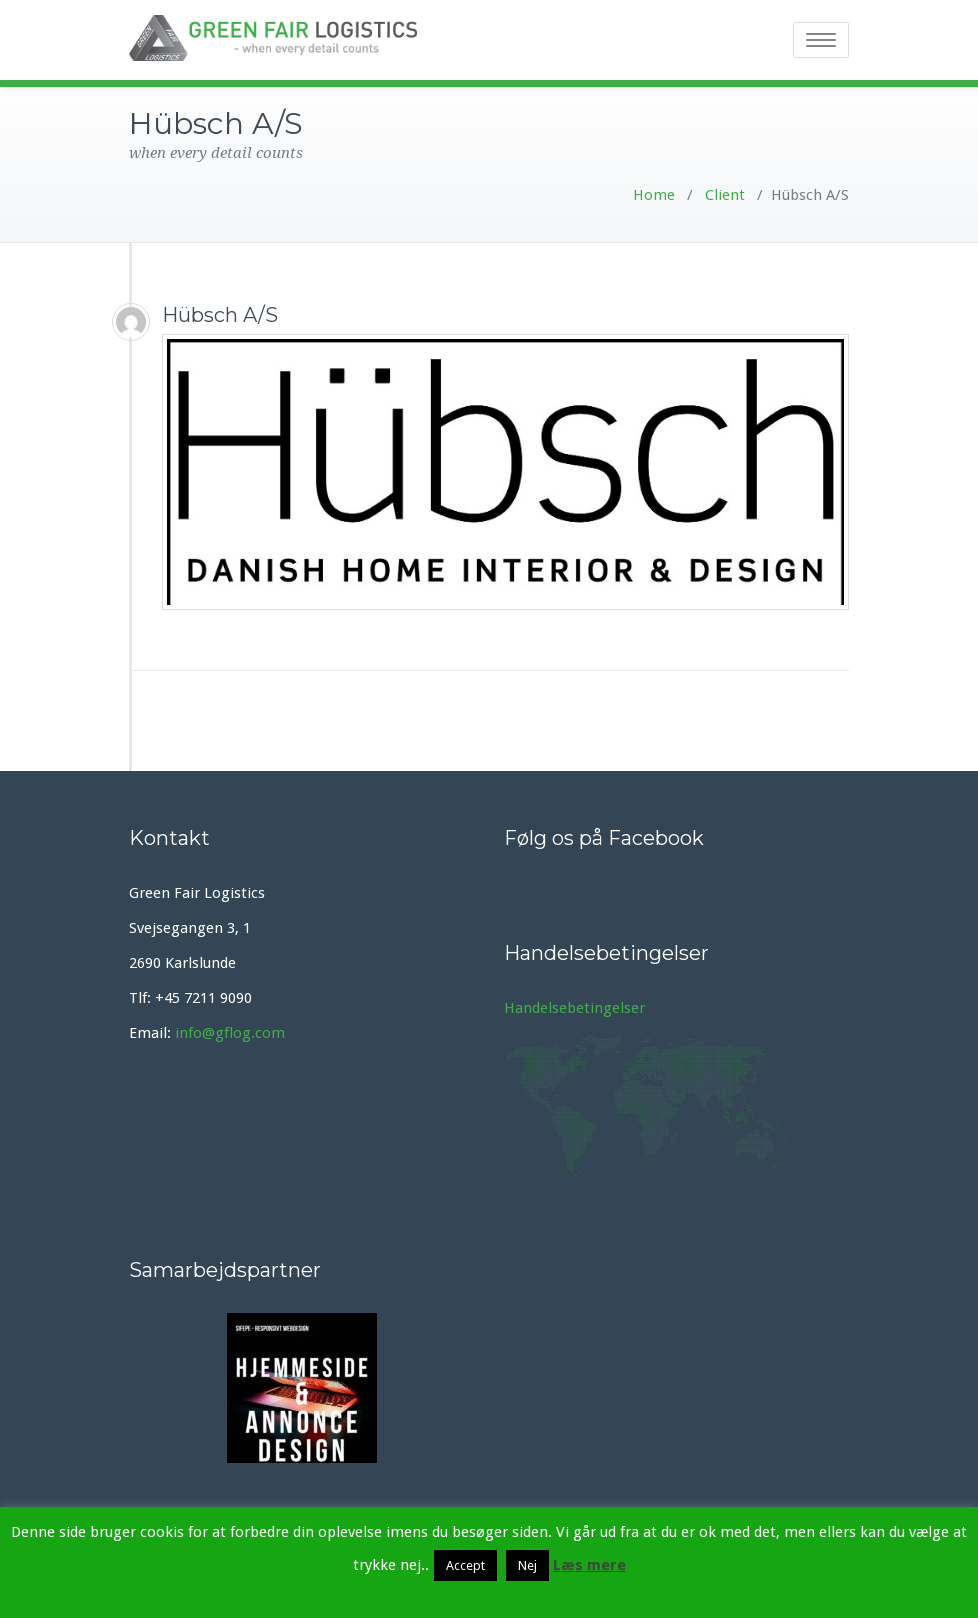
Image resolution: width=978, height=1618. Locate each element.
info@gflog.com (230, 1033)
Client (723, 195)
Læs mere (589, 1565)
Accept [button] (465, 1565)
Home (654, 195)
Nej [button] (527, 1565)
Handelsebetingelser (574, 1008)
